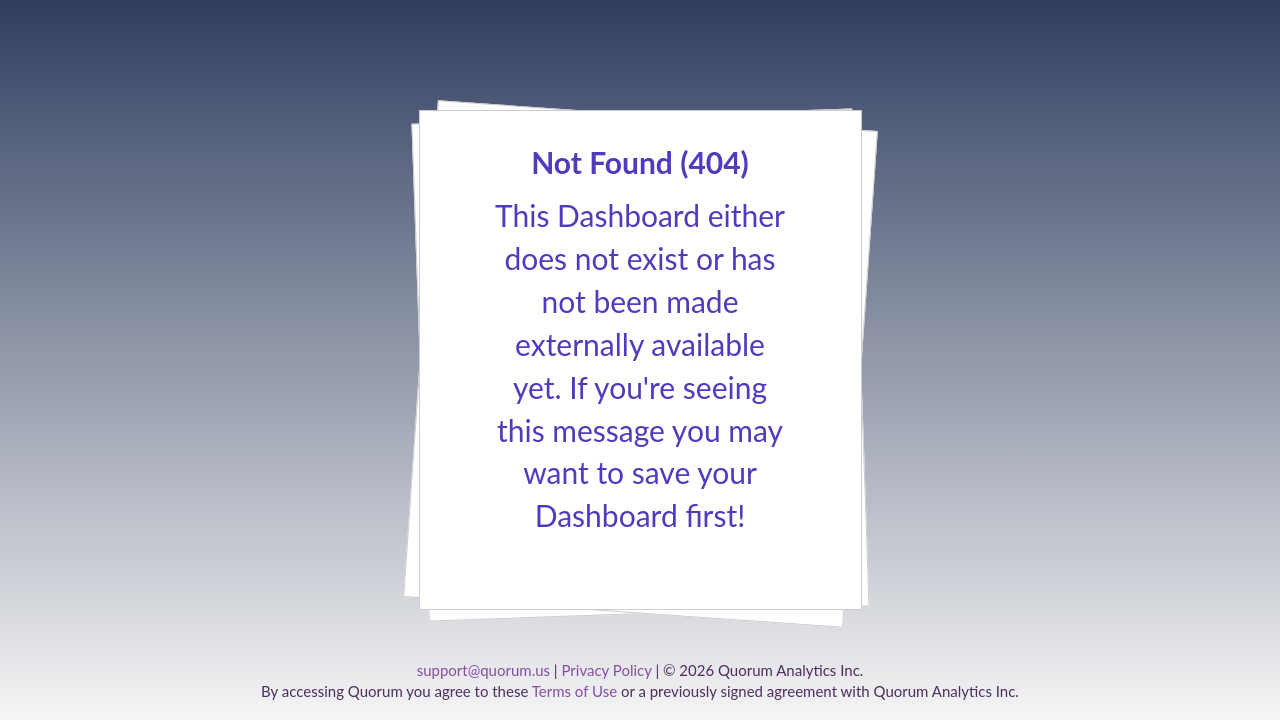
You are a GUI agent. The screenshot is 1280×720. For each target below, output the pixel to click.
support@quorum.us (483, 670)
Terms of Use (574, 691)
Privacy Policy (606, 670)
